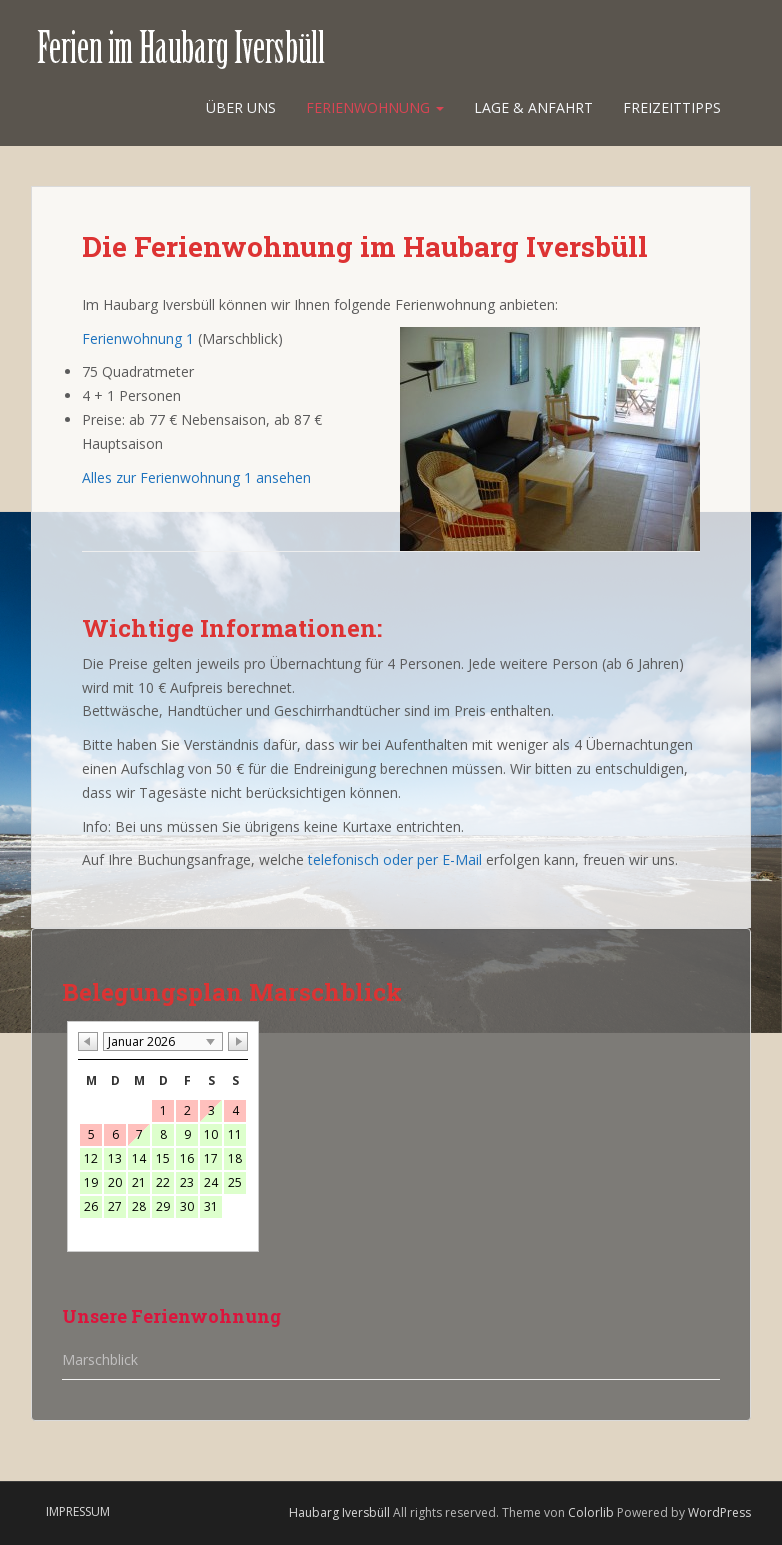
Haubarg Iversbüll (339, 1512)
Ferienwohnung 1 (138, 338)
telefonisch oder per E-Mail (395, 859)
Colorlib (591, 1512)
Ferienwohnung (375, 107)
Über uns (241, 107)
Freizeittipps (672, 107)
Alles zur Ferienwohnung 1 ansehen (196, 477)
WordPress (719, 1512)
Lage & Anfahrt (533, 107)
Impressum (78, 1511)
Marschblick (100, 1359)
